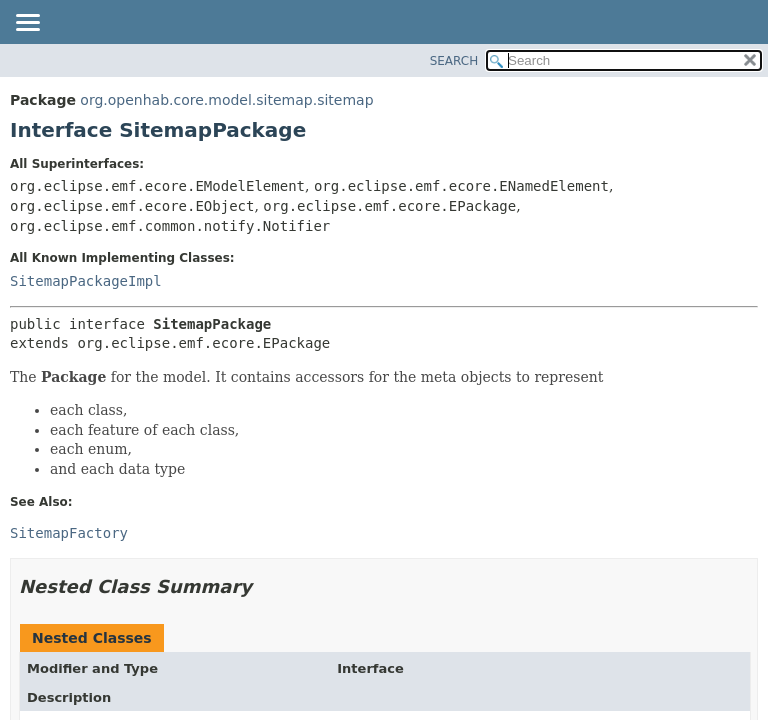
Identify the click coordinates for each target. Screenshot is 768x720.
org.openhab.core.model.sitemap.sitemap (226, 100)
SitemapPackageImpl (86, 281)
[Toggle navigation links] (27, 24)
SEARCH (454, 61)
